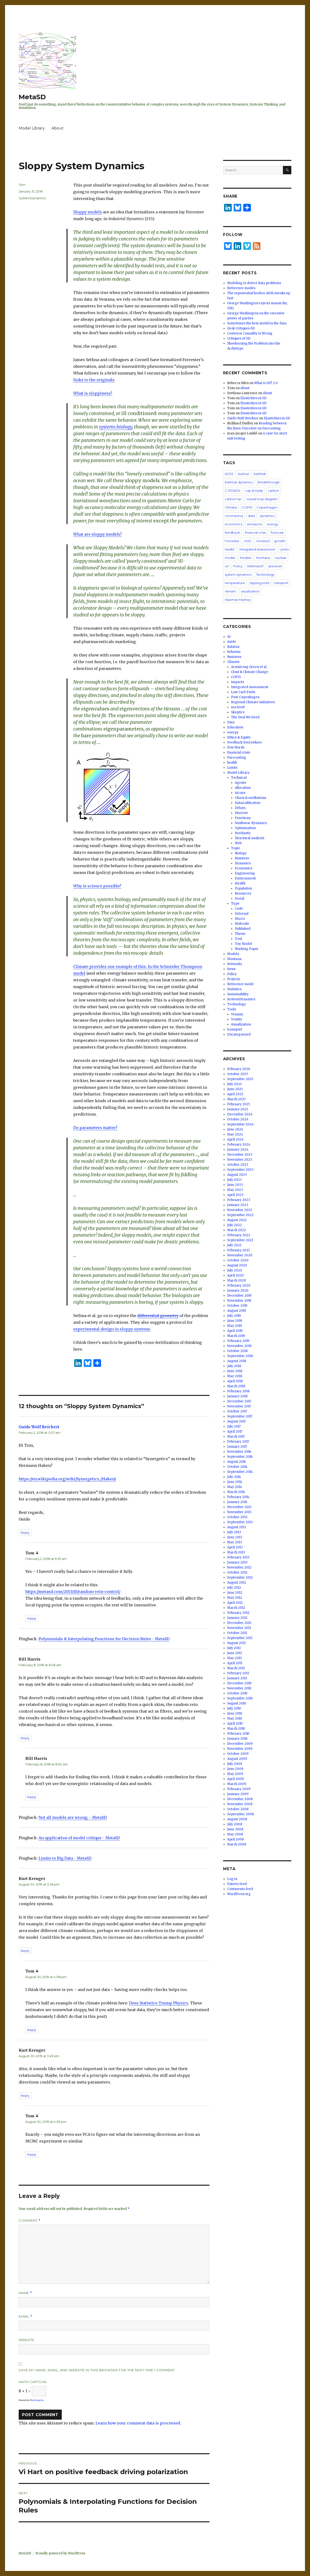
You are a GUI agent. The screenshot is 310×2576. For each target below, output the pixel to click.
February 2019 (238, 1341)
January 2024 (237, 1149)
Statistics (234, 989)
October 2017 (237, 1411)
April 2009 (235, 1779)
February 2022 (238, 1235)
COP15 (247, 507)
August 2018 (236, 1361)
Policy (237, 566)
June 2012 (234, 1593)
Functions (243, 818)
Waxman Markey (238, 600)
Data (231, 722)
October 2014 (237, 1467)
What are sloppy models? (97, 534)
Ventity (236, 1019)
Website (26, 2340)
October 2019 (237, 1306)
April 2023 (235, 1195)
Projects (233, 979)
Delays (240, 808)
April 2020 (235, 1275)
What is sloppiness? (92, 393)
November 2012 (239, 1567)
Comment (29, 2221)
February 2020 (238, 1285)
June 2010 (234, 1713)
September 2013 (240, 1522)
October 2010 (237, 1693)
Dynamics (243, 863)
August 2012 (236, 1583)
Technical (239, 778)
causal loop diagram (262, 499)
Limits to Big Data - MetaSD (65, 1858)
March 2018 (236, 1386)
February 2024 (238, 1144)
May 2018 (234, 1376)
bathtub (260, 474)
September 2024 (240, 1124)
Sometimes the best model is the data (257, 323)
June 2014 (234, 1482)
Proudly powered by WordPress (60, 2553)
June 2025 (235, 1089)
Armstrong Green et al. (249, 667)
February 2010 (238, 1734)
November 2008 (239, 1804)
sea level (275, 566)
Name (25, 2293)
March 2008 (236, 1844)
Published (242, 929)
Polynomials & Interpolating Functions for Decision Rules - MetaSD (104, 1638)
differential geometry (158, 1315)
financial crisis (255, 532)
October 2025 (237, 1074)
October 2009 (237, 1754)
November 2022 (239, 1210)
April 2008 (235, 1839)
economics (233, 524)
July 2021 (234, 1245)
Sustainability (238, 994)
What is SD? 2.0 (266, 383)
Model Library (32, 128)
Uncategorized (239, 1034)
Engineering (245, 873)
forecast (277, 532)
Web (238, 843)
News (231, 969)
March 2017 (236, 1436)
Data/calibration (247, 803)
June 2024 (235, 1129)
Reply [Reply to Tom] (31, 1618)
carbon (273, 490)
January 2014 (237, 1502)
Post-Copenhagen (245, 697)
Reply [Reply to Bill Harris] (25, 1738)
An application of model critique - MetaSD (79, 1837)
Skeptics (237, 712)
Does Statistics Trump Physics (158, 2003)
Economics (243, 868)
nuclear (281, 558)
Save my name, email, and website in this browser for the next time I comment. (97, 2370)
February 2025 (238, 1104)
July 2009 (234, 1764)
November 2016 (239, 1452)
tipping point (260, 583)
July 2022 (234, 1225)
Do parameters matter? (95, 1127)
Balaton (233, 647)
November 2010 (239, 1688)
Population (243, 888)
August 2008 (237, 1819)
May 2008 (235, 1834)
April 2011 (234, 1663)
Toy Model (243, 944)
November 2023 (239, 1160)
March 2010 (236, 1729)
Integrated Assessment (257, 549)
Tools (231, 1009)
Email (25, 2316)
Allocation (243, 788)
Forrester (232, 541)
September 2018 (240, 1356)
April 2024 (235, 1139)
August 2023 (237, 1175)
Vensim (230, 591)
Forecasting (236, 757)
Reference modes (241, 288)
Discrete (241, 813)
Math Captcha (33, 2382)
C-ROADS (232, 490)
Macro (240, 919)
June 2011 (234, 1653)
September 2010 (240, 1698)
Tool (238, 939)
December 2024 (240, 1114)
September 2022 (240, 1215)
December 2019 (239, 1296)
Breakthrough (269, 482)
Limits (284, 549)
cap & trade (254, 490)
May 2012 (234, 1598)
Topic (235, 848)
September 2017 (239, 1416)
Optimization (245, 828)
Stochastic (243, 833)
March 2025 (236, 1099)
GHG (247, 541)
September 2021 (240, 1240)
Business (234, 657)
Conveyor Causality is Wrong (249, 333)
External (241, 914)
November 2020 (239, 1255)
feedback (232, 532)
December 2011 (239, 1623)
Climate (231, 507)
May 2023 (235, 1190)
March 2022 (236, 1230)
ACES (229, 474)
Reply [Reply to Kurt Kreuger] (25, 1951)
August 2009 (237, 1759)
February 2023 (238, 1200)
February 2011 (238, 1673)
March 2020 (236, 1280)
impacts (237, 682)
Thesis (240, 934)
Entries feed (237, 1884)
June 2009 (235, 1769)
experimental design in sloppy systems (111, 1329)
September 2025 (240, 1079)
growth (279, 541)
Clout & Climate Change (249, 672)
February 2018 (238, 1391)
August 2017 (236, 1421)
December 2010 (239, 1683)
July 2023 (234, 1180)
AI (229, 637)
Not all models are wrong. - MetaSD (73, 1817)
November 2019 (239, 1301)
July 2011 (234, 1648)
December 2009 (240, 1744)
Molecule (242, 924)
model (230, 558)
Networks (234, 964)
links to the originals (93, 379)
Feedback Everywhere (244, 742)
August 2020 (237, 1265)
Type (235, 904)
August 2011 (236, 1643)
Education (235, 727)
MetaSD (32, 97)
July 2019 (234, 1316)
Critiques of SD (238, 338)
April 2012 (235, 1603)
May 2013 (234, 1542)
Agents (240, 783)
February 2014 (238, 1497)
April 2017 (234, 1431)
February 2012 (238, 1613)
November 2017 (239, 1406)
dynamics (267, 516)
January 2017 (237, 1447)
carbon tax (233, 499)
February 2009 (238, 1789)
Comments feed (240, 1889)
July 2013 (234, 1532)
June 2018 (234, 1371)
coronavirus (234, 516)
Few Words (235, 747)
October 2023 (237, 1165)
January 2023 (237, 1205)
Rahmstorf (255, 566)
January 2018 (237, 1396)
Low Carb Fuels (243, 692)
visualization (250, 591)
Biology (241, 853)
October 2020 (237, 1260)
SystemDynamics (32, 198)
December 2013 (239, 1507)
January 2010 (237, 1739)
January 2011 (237, 1678)
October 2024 (237, 1119)
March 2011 (236, 1668)
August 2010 (236, 1703)
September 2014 (240, 1472)
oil (226, 566)
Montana (263, 558)
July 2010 (234, 1708)
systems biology (115, 427)
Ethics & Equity (239, 737)
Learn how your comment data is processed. (138, 2423)
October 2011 (237, 1633)
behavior (234, 652)
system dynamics (238, 574)
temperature (235, 583)
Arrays (240, 793)
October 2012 (237, 1572)
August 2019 (236, 1311)
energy (272, 524)
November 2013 (239, 1512)
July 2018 (234, 1366)
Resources (243, 893)
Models (245, 558)
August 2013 (236, 1527)
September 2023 (240, 1170)
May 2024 (235, 1134)
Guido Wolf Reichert (39, 1426)
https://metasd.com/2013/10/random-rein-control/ (72, 1591)
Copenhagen (267, 507)
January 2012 (237, 1618)
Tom (22, 185)
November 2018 (239, 1346)
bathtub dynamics (239, 482)
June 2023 (235, 1185)
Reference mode (240, 984)
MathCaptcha (37, 2400)
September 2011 (239, 1638)
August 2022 (237, 1220)
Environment (245, 878)
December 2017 (239, 1401)
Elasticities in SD (253, 398)
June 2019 (234, 1321)
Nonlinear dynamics (251, 823)
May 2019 (234, 1326)
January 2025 (237, 1109)
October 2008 (237, 1809)
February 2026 (238, 1069)
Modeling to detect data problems (254, 283)
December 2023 (239, 1155)
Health (240, 883)
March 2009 (236, 1784)
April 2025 (235, 1094)
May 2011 (234, 1658)
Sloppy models (87, 212)
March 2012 (236, 1608)
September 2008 (240, 1814)
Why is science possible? (97, 886)
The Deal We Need (245, 717)
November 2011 (239, 1628)
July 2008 (234, 1824)
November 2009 (239, 1749)
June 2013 (234, 1537)
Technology (265, 574)
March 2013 (236, 1552)
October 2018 (237, 1351)
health (230, 549)
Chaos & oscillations (250, 798)
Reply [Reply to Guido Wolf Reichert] (25, 1532)
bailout (243, 474)
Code (239, 909)
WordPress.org (239, 1894)
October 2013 (237, 1517)
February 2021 (238, 1250)
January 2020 (237, 1290)
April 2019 (234, 1331)
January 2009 (237, 1794)
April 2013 (235, 1547)
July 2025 (234, 1084)
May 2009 (235, 1774)
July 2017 (234, 1426)
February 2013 (238, 1557)
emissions (254, 524)
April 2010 (235, 1723)
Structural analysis (249, 838)
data (251, 516)
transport (281, 583)
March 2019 (236, 1336)
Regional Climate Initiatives (253, 702)
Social (239, 898)
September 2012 (240, 1577)
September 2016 (240, 1457)
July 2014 (234, 1477)
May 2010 (234, 1718)
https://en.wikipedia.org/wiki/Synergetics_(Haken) (67, 1478)
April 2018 (235, 1381)
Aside (231, 642)
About (57, 128)
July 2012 (234, 1588)
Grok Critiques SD (241, 328)
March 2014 (236, 1492)
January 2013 (237, 1562)
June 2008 (235, 1829)
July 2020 (234, 1270)
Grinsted (262, 541)
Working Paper (247, 949)
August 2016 (236, 1462)
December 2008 (240, 1799)
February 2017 (238, 1442)
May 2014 (234, 1487)
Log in (232, 1879)
